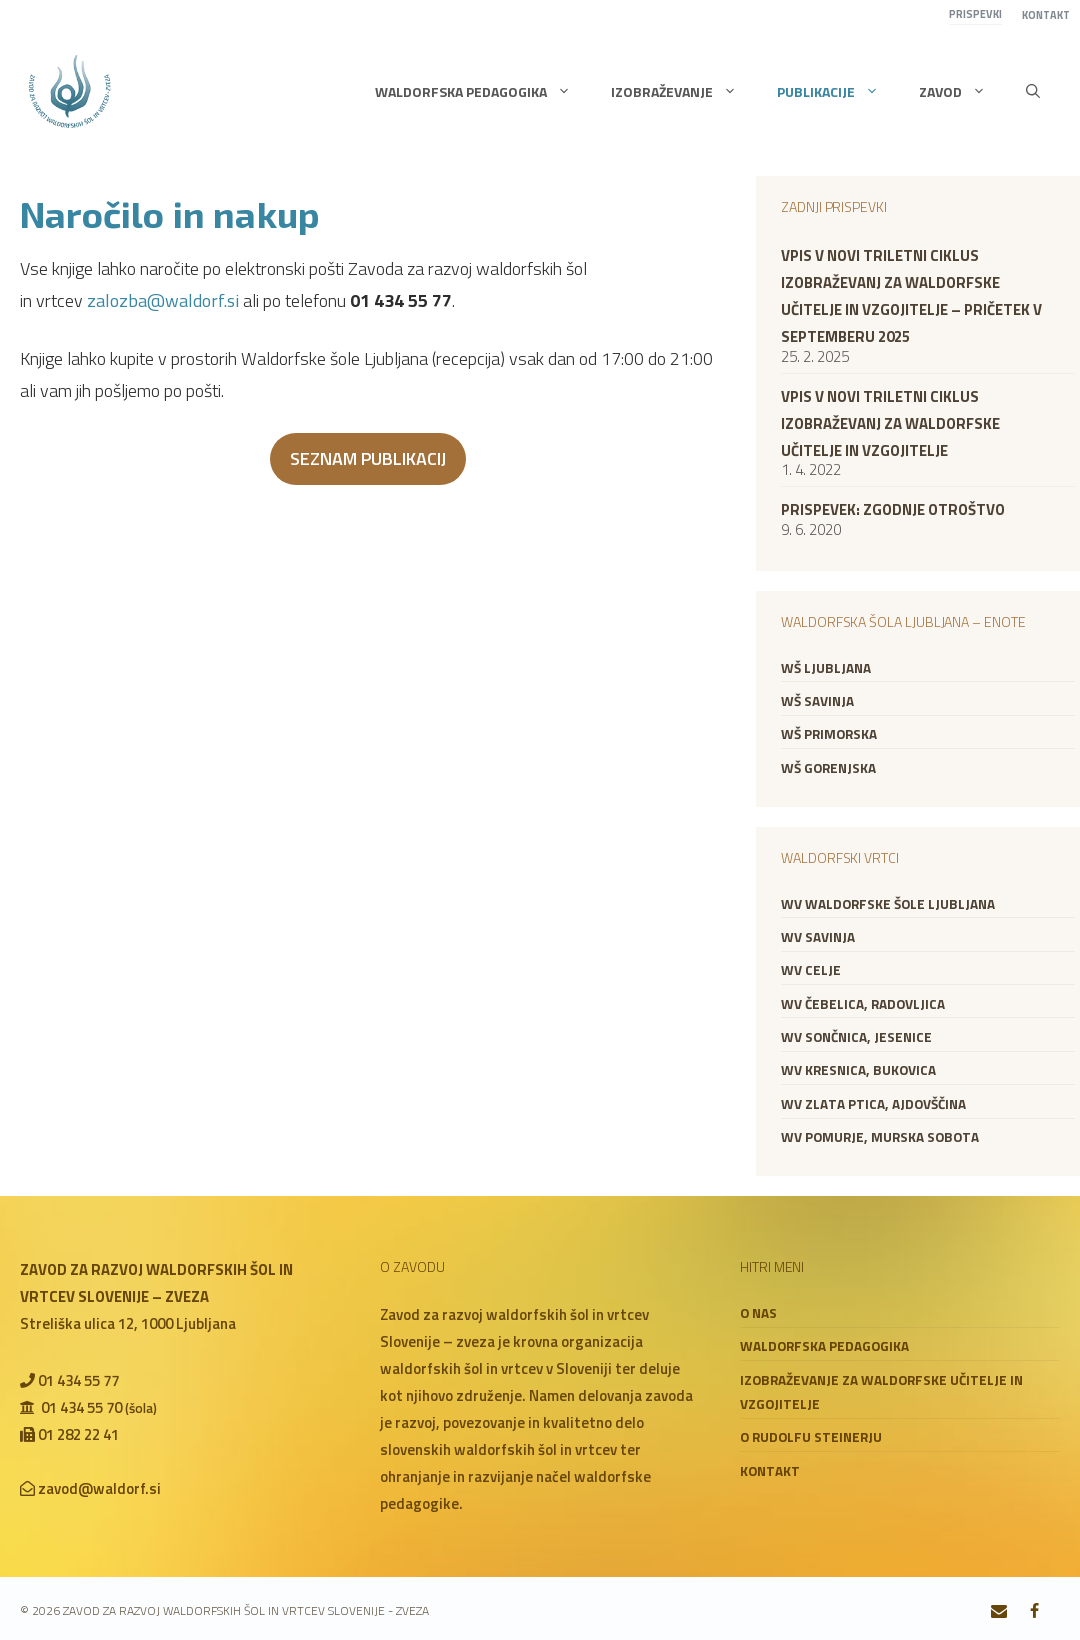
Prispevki (975, 14)
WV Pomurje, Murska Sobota (880, 1137)
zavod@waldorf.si (99, 1488)
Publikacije (838, 92)
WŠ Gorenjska (828, 768)
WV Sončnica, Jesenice (856, 1037)
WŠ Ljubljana (826, 668)
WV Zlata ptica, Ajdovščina (873, 1104)
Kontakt (1046, 15)
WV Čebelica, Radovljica (863, 1004)
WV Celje (811, 970)
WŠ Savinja (817, 701)
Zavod (962, 92)
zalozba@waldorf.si (163, 300)
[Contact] (999, 1612)
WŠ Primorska (829, 734)
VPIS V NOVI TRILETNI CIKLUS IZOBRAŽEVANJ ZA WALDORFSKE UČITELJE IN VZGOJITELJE (890, 423)
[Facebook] (1034, 1612)
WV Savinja (818, 937)
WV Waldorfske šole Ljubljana (888, 904)
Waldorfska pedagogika (483, 92)
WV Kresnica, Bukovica (858, 1070)
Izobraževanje (684, 92)
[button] (1033, 92)
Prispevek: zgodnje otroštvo (893, 509)
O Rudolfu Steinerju (811, 1437)
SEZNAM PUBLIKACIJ (368, 458)
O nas (758, 1313)
